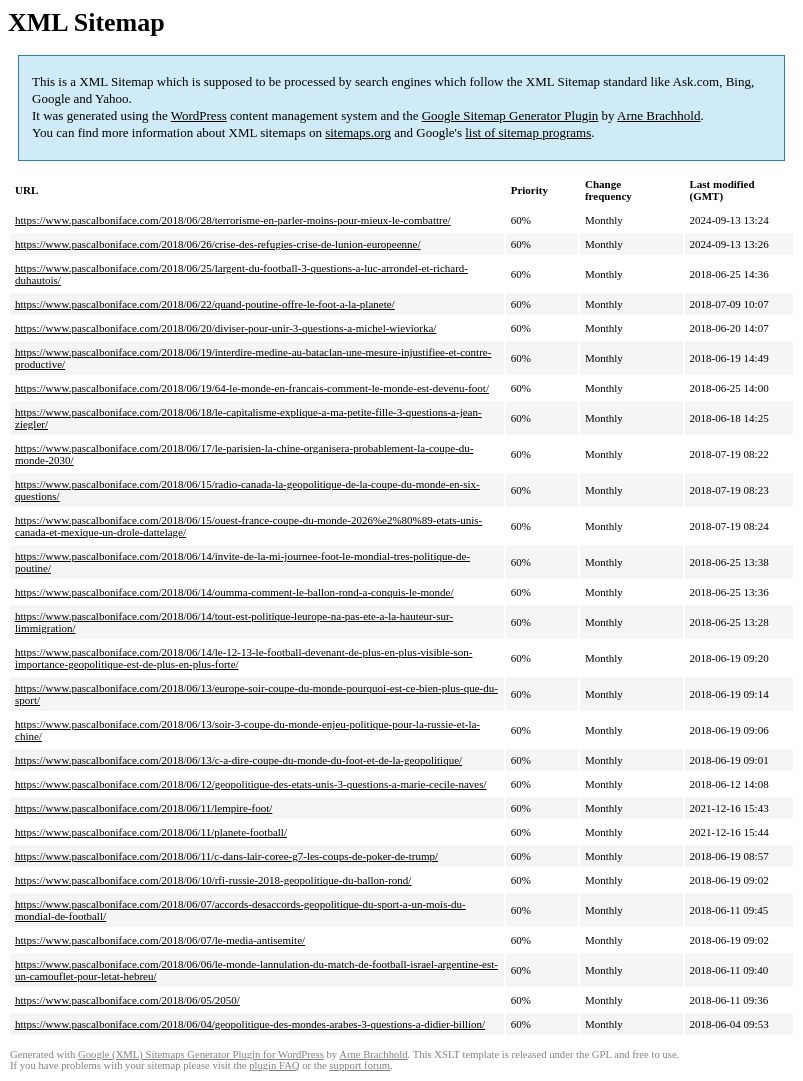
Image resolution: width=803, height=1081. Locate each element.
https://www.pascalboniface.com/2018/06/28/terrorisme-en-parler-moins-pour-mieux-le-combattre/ (233, 220)
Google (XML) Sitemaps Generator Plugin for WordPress (201, 1054)
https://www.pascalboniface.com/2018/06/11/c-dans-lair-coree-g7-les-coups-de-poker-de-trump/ (226, 856)
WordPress (199, 115)
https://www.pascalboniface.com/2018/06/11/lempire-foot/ (143, 808)
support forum (359, 1065)
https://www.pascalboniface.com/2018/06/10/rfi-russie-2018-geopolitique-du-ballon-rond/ (213, 880)
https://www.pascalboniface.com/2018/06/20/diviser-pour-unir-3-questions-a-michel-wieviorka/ (225, 328)
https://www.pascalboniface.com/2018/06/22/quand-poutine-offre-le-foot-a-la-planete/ (205, 304)
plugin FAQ (274, 1065)
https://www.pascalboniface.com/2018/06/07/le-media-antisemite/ (160, 940)
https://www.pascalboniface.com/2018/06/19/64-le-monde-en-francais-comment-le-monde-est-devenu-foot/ (252, 388)
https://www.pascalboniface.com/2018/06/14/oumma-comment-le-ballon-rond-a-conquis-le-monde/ (234, 592)
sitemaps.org (358, 132)
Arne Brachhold (658, 115)
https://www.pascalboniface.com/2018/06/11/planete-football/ (151, 832)
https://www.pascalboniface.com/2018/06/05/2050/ (127, 1000)
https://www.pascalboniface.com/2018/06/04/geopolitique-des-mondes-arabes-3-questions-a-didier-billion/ (250, 1024)
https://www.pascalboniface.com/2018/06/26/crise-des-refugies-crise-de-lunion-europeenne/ (218, 244)
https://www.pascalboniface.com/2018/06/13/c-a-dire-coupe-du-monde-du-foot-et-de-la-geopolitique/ (238, 760)
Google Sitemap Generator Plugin (510, 115)
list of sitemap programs (528, 132)
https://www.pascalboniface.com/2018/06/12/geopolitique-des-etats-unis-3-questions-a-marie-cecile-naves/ (251, 784)
